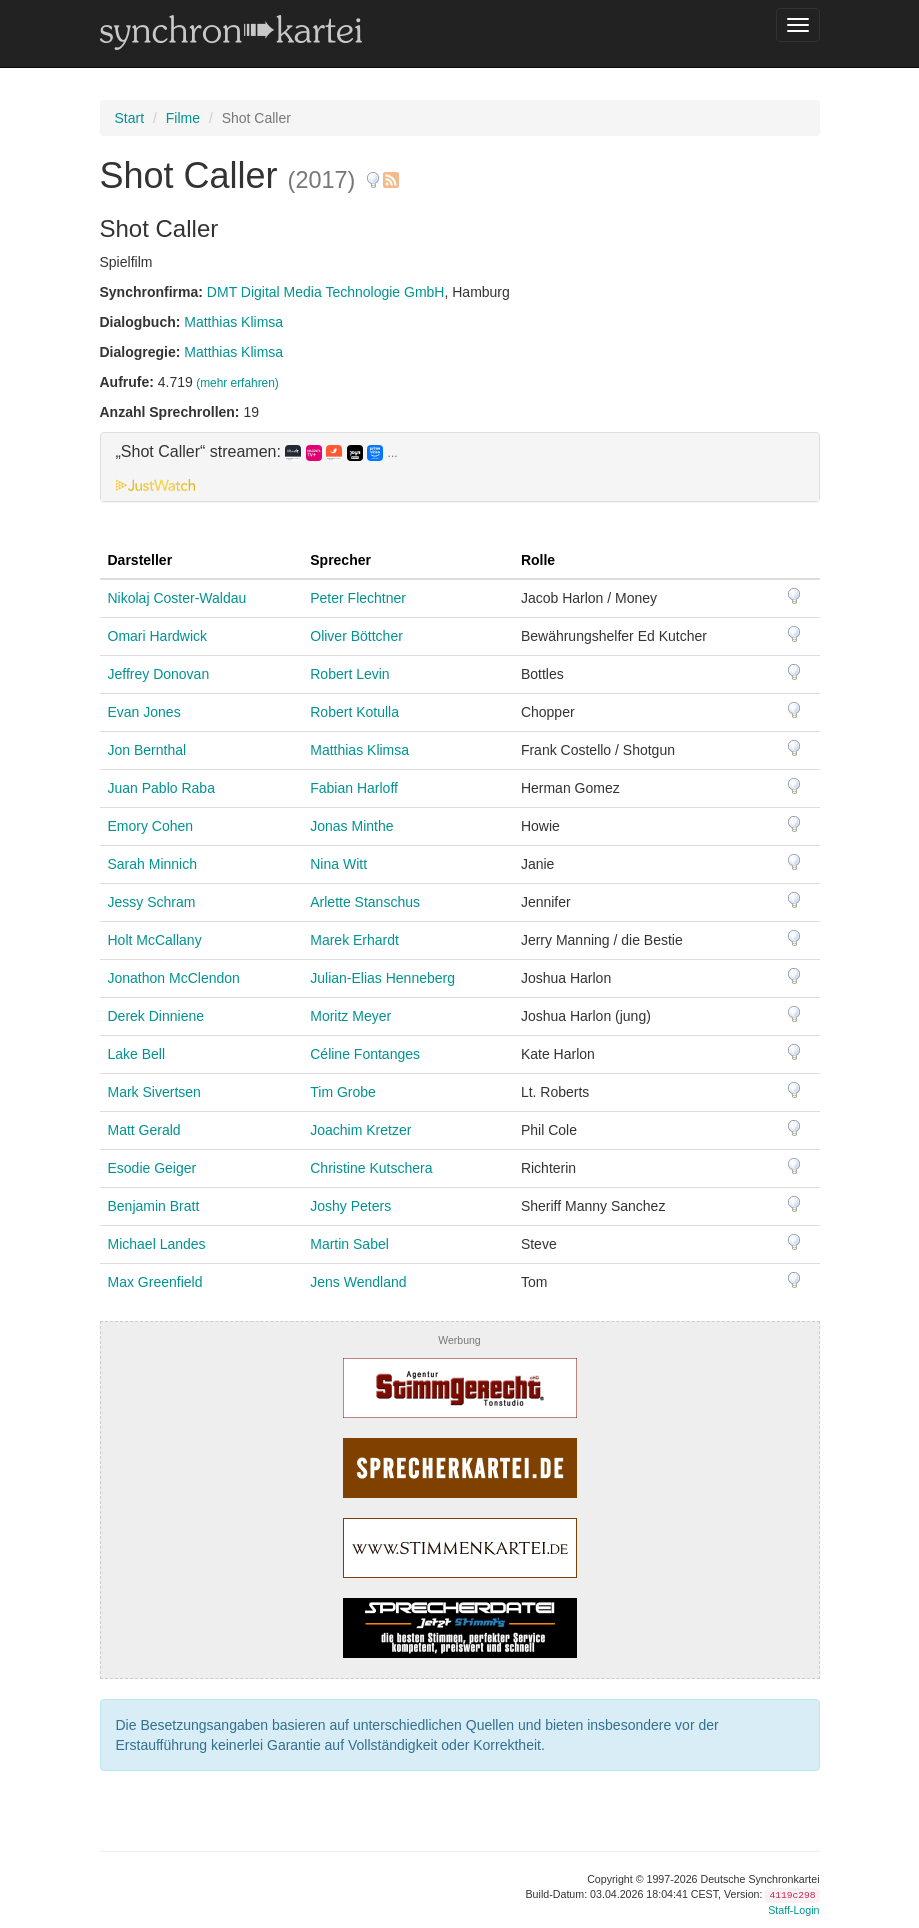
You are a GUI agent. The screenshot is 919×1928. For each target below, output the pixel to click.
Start (130, 118)
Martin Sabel (349, 1244)
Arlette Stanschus (365, 902)
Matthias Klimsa (233, 322)
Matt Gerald (144, 1130)
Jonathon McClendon (174, 978)
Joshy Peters (350, 1206)
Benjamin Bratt (154, 1206)
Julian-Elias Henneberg (382, 978)
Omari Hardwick (158, 636)
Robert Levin (349, 674)
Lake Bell (137, 1054)
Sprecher (340, 560)
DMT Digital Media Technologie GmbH (326, 292)
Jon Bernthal (147, 750)
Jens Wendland (358, 1282)
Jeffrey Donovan (159, 674)
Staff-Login (793, 1910)
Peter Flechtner (358, 598)
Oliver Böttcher (356, 636)
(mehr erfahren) (237, 383)
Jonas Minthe (351, 826)
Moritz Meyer (350, 1016)
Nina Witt (338, 864)
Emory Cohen (151, 826)
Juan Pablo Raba (161, 788)
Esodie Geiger (152, 1168)
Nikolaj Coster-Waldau (177, 598)
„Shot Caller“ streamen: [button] (257, 452)
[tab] (460, 467)
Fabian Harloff (354, 788)
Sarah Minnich (153, 864)
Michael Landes (157, 1244)
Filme (183, 118)
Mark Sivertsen (154, 1092)
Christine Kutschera (371, 1168)
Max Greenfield (155, 1282)
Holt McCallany (155, 940)
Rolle (538, 560)
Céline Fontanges (365, 1054)
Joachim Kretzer (360, 1130)
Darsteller (140, 560)
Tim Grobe (343, 1092)
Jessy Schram (152, 902)
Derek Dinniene (156, 1016)
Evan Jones (144, 712)
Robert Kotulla (354, 712)
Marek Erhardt (354, 940)
